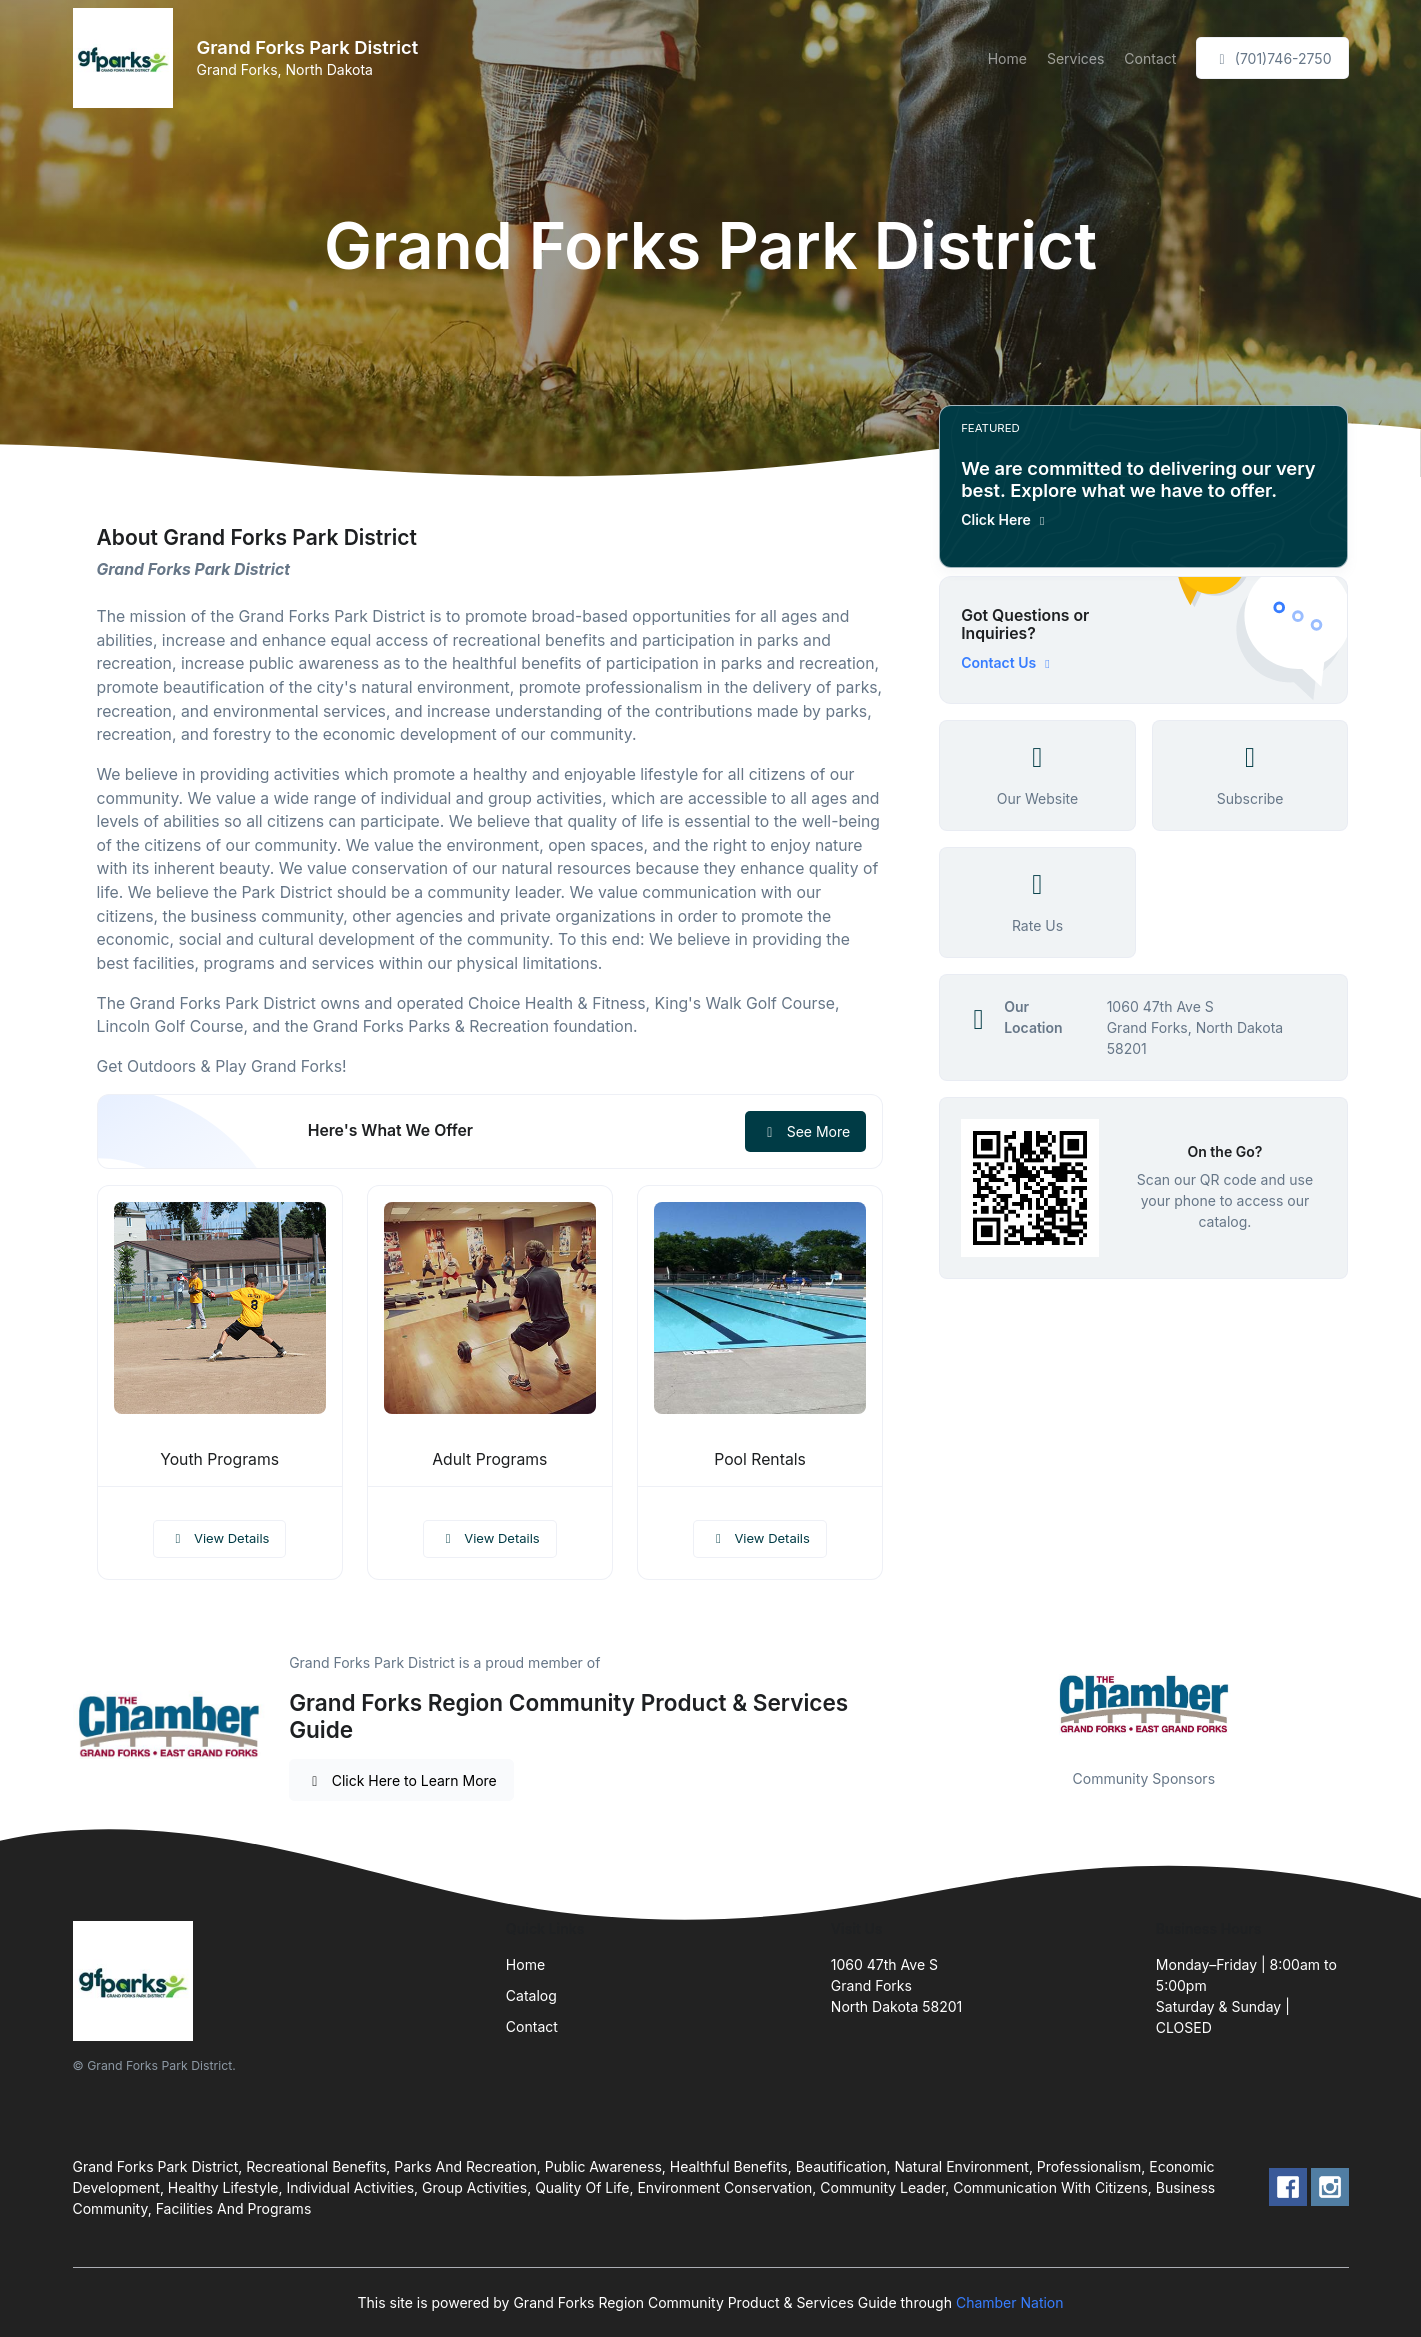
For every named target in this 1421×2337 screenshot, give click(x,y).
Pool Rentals (760, 1459)
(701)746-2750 (1272, 58)
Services (1075, 58)
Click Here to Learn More (401, 1780)
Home (1007, 58)
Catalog (531, 1995)
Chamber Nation (1010, 2302)
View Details (220, 1538)
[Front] (127, 58)
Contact (1150, 58)
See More (805, 1131)
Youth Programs (219, 1459)
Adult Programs (489, 1459)
